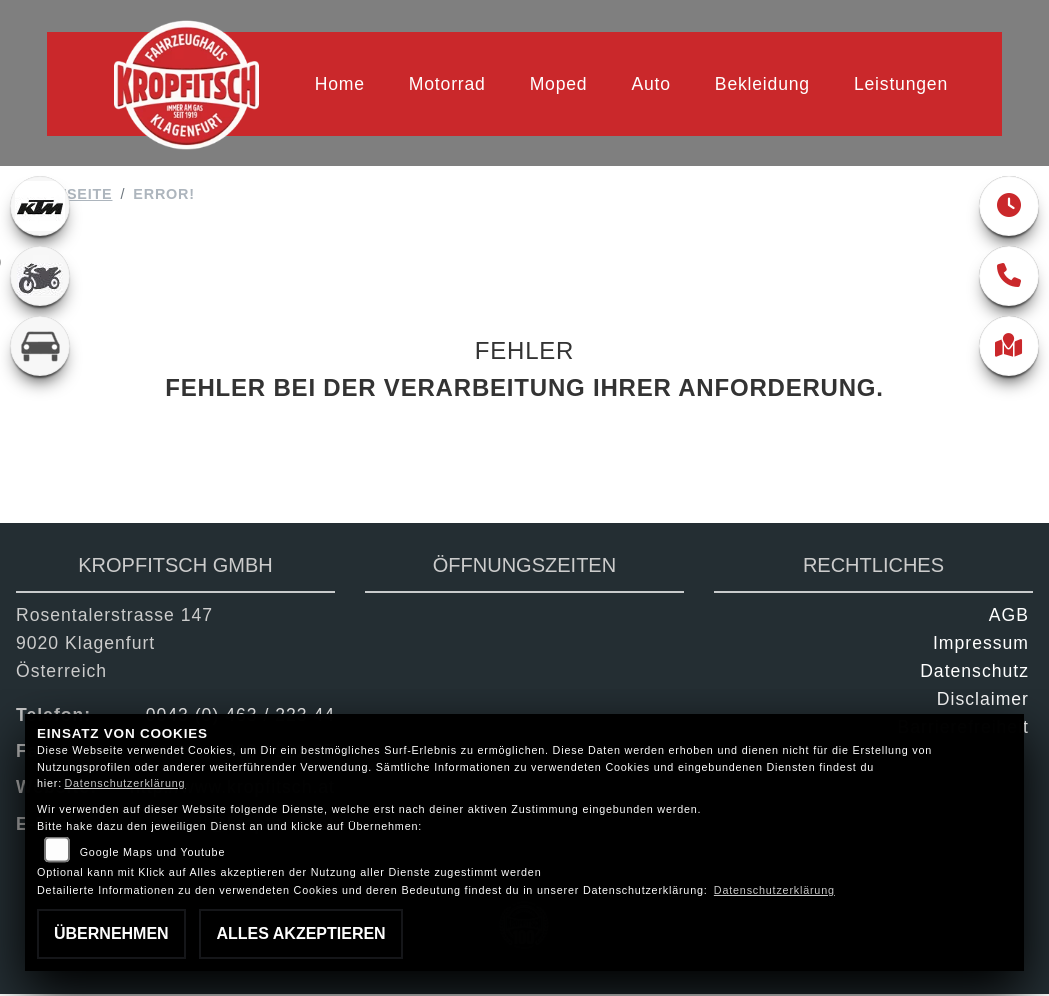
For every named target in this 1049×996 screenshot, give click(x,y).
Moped (559, 84)
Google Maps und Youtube (152, 852)
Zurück (512, 450)
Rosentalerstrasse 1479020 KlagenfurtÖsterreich (114, 645)
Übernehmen (111, 933)
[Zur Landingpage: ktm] (40, 208)
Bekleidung (762, 84)
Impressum (981, 645)
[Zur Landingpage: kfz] (40, 348)
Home (340, 84)
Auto (650, 84)
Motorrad (447, 84)
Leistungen (901, 84)
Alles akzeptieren (300, 933)
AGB (1009, 617)
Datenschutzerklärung (124, 783)
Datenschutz (974, 673)
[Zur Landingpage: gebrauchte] (40, 278)
